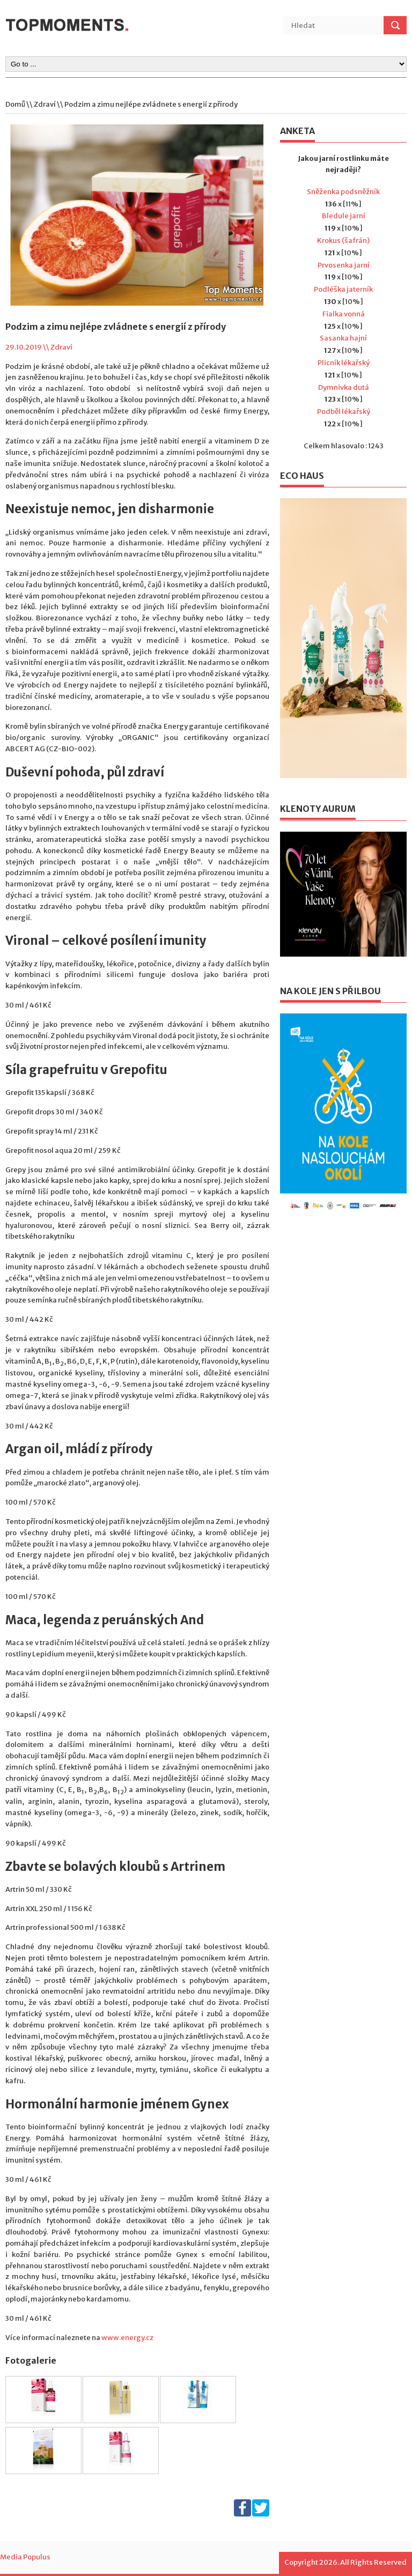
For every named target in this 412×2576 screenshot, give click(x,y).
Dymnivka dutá (343, 387)
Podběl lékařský (343, 411)
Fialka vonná (343, 314)
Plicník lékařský (344, 362)
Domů (15, 104)
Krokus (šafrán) (343, 240)
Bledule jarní (343, 215)
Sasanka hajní (343, 338)
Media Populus (25, 2557)
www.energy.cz (127, 2337)
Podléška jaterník (343, 289)
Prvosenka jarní (344, 265)
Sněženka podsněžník (343, 191)
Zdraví (45, 104)
